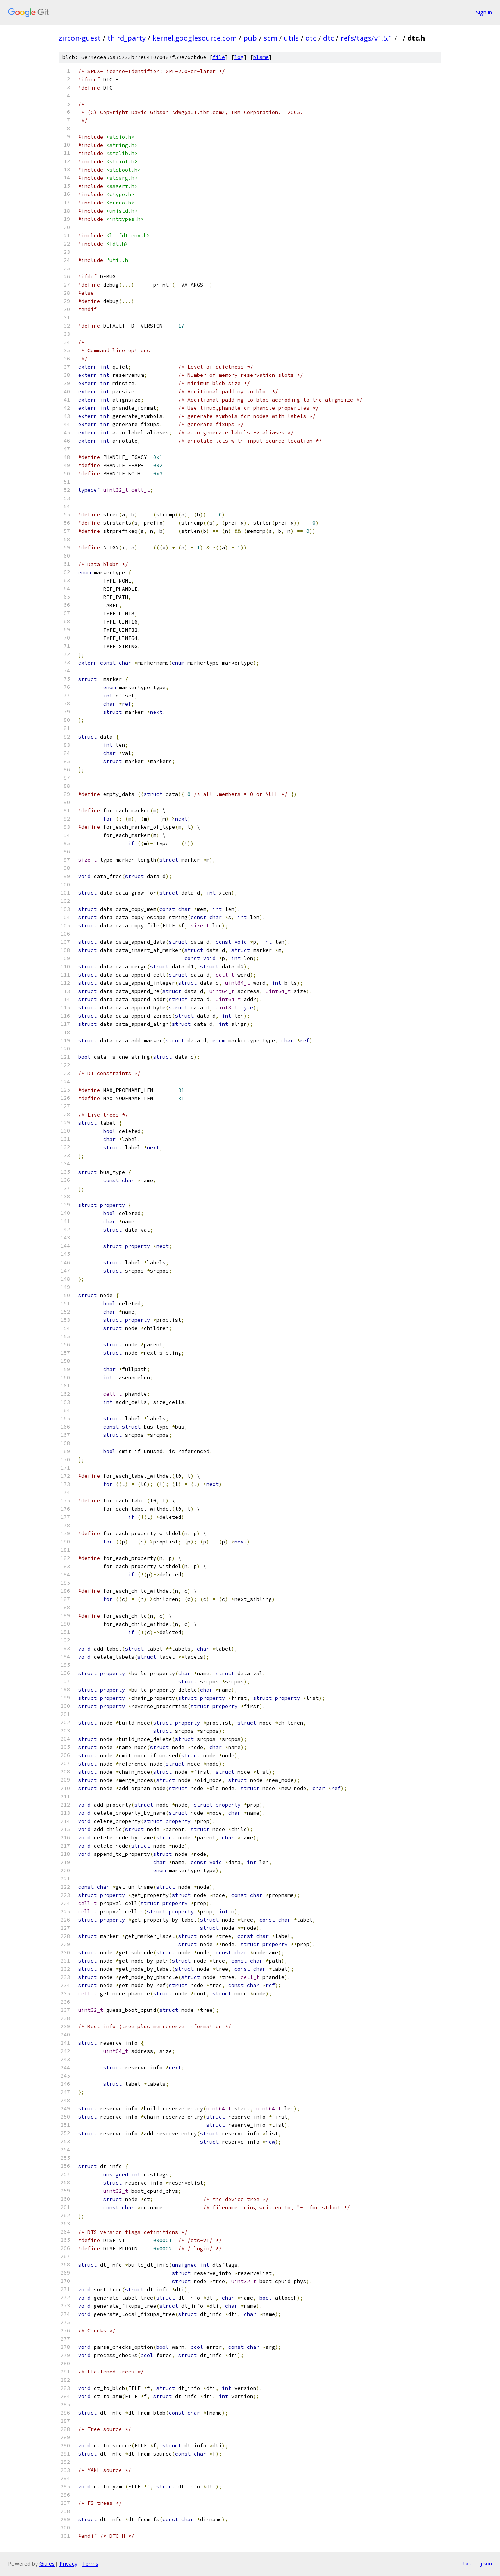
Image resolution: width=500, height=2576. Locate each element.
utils (291, 38)
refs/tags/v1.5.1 (367, 38)
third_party (126, 38)
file (218, 57)
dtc (310, 38)
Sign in (484, 12)
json (486, 2563)
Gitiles (47, 2563)
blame (261, 57)
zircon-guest (80, 38)
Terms (90, 2563)
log (239, 57)
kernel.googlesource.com (194, 38)
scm (270, 38)
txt (467, 2563)
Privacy (68, 2563)
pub (250, 38)
